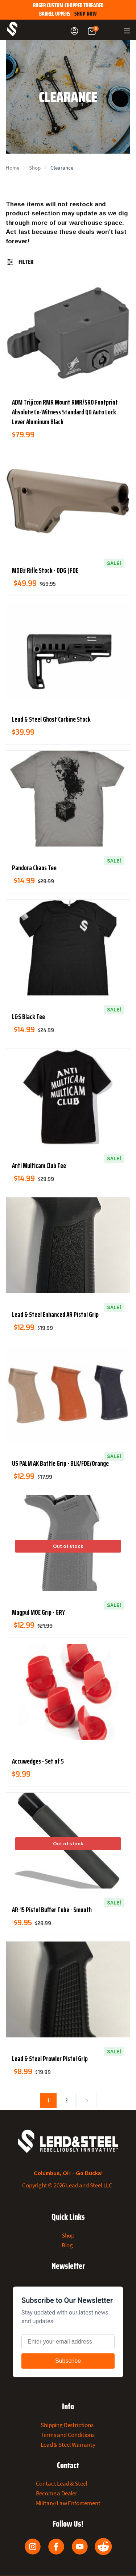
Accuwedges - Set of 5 (38, 1761)
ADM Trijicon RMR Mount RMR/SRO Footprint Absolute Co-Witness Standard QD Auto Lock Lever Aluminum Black (65, 411)
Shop (35, 167)
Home (12, 167)
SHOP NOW (85, 14)
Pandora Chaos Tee (34, 867)
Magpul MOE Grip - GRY (38, 1612)
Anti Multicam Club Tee (39, 1165)
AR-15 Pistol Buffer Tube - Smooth (52, 1909)
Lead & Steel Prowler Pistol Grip (50, 2058)
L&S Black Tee (28, 1016)
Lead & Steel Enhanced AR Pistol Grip (55, 1314)
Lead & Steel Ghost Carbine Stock (51, 719)
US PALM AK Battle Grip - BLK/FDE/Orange (60, 1463)
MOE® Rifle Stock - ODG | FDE (45, 570)
